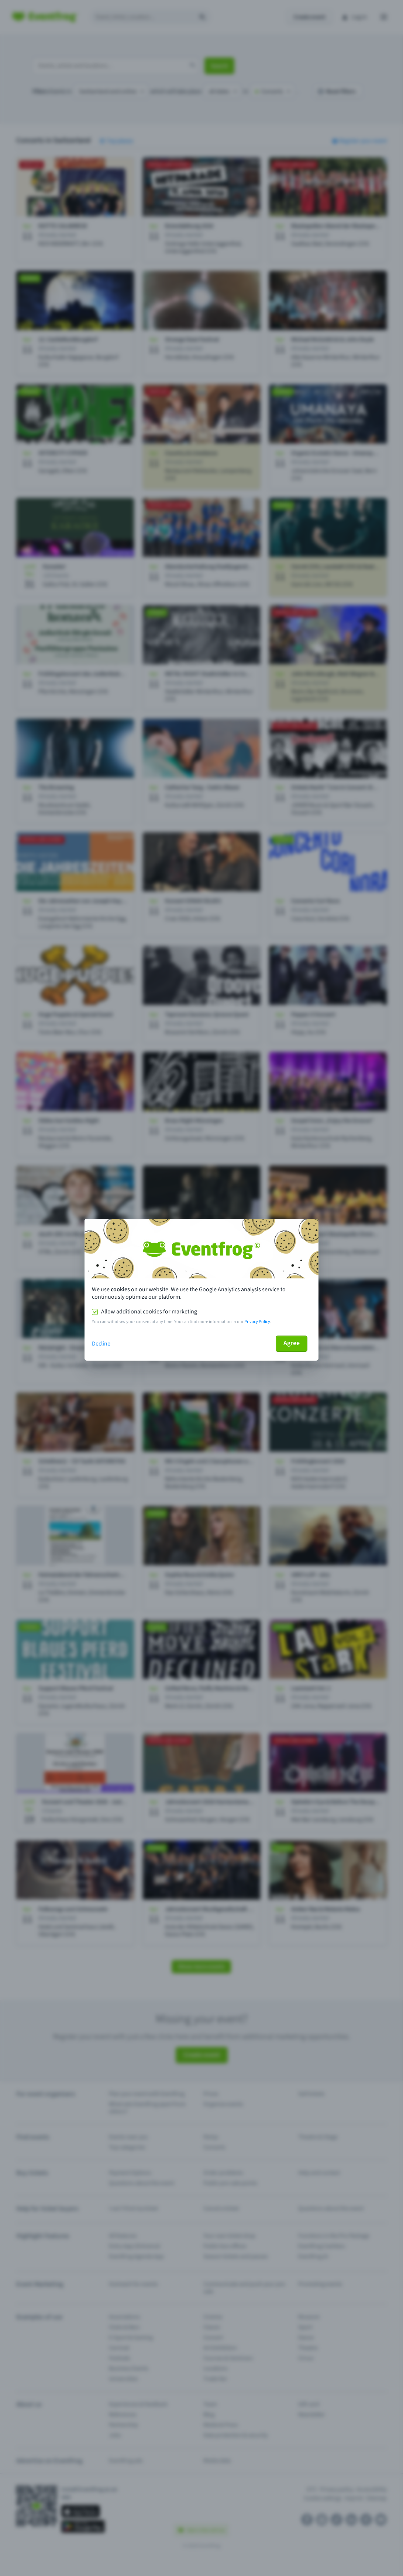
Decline (101, 1343)
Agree (291, 1343)
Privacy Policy (257, 1322)
